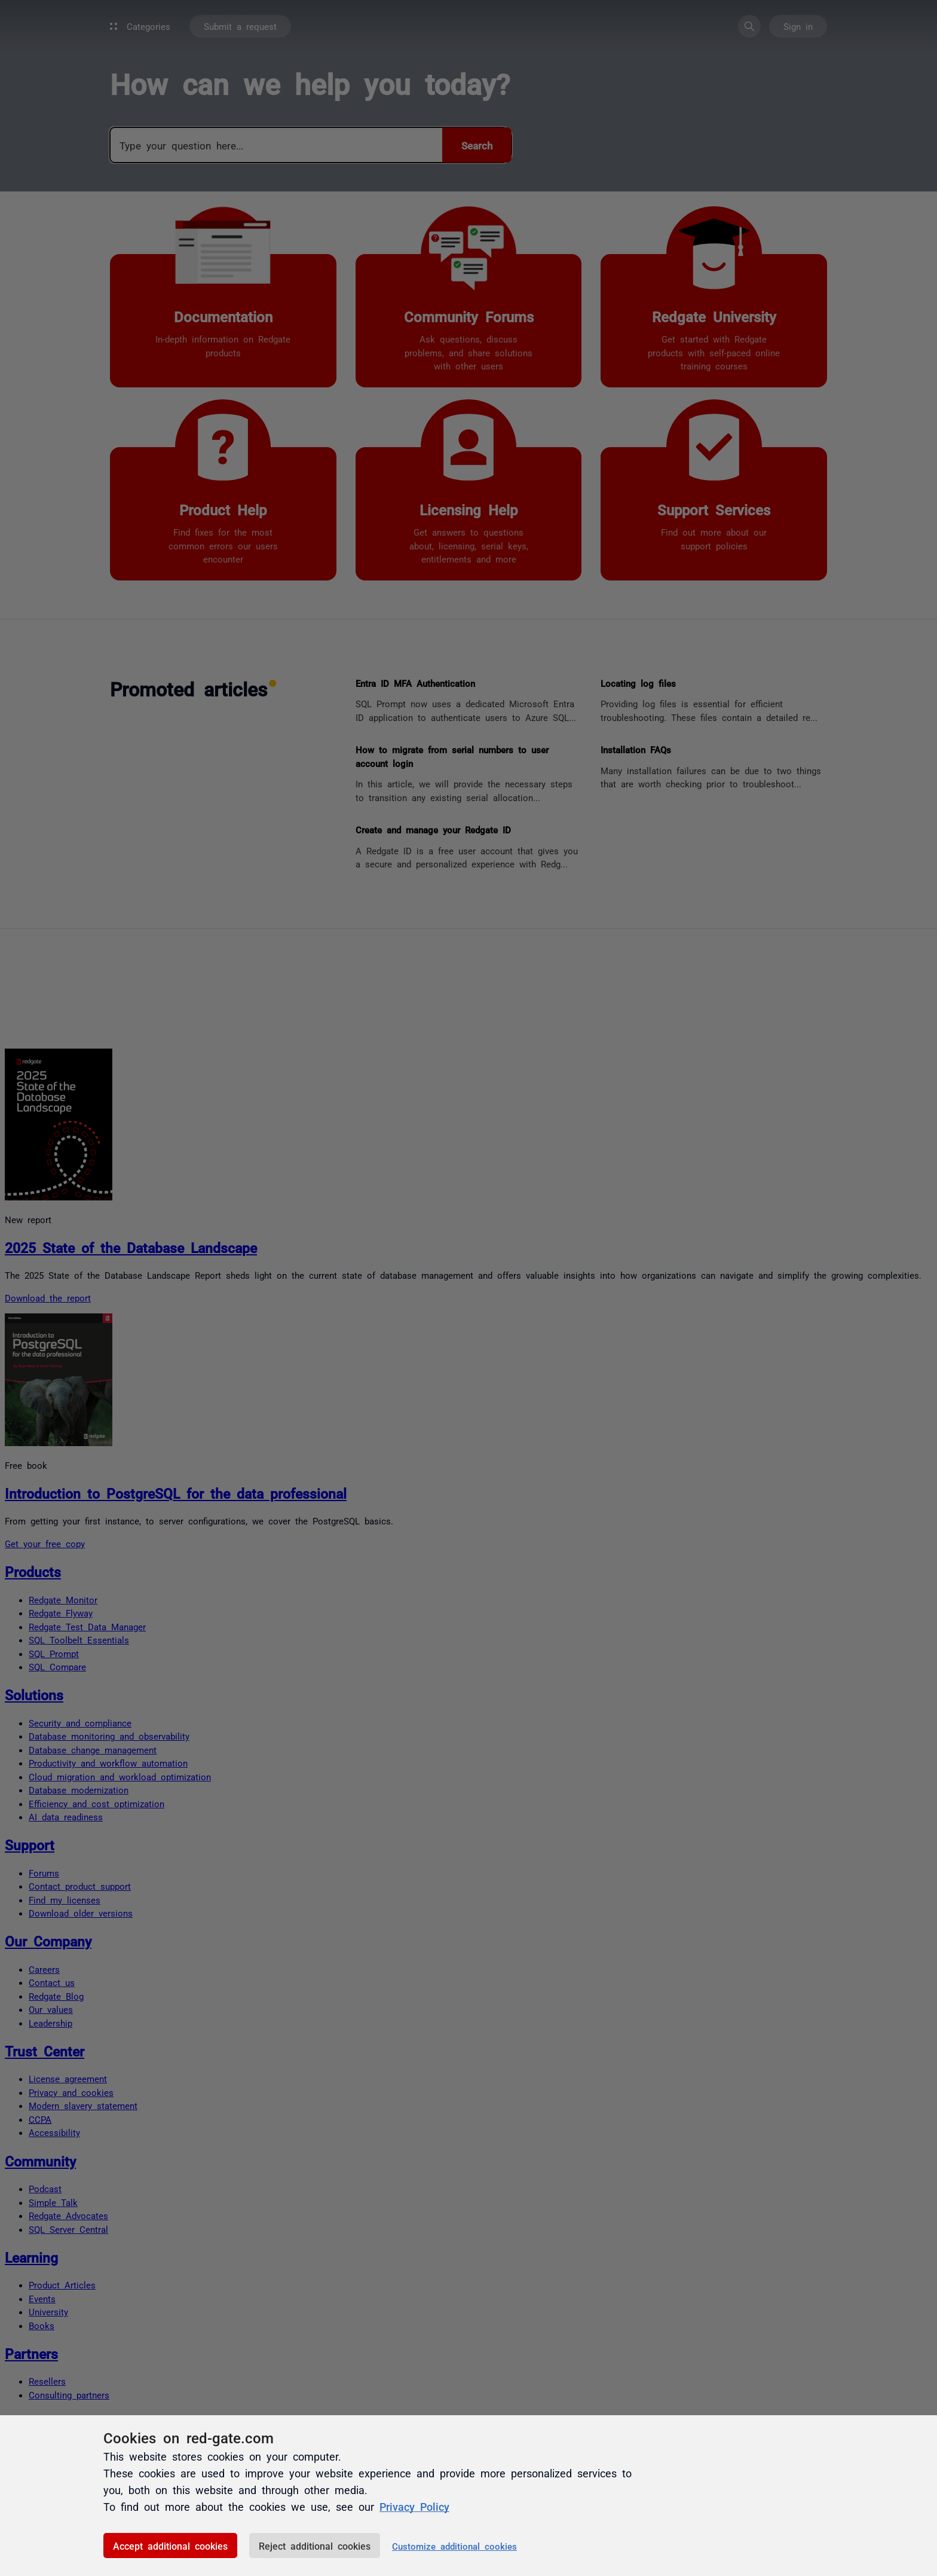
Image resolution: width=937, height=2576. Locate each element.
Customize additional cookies (454, 2545)
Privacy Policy (414, 2506)
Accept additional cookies (170, 2545)
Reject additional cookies (314, 2545)
